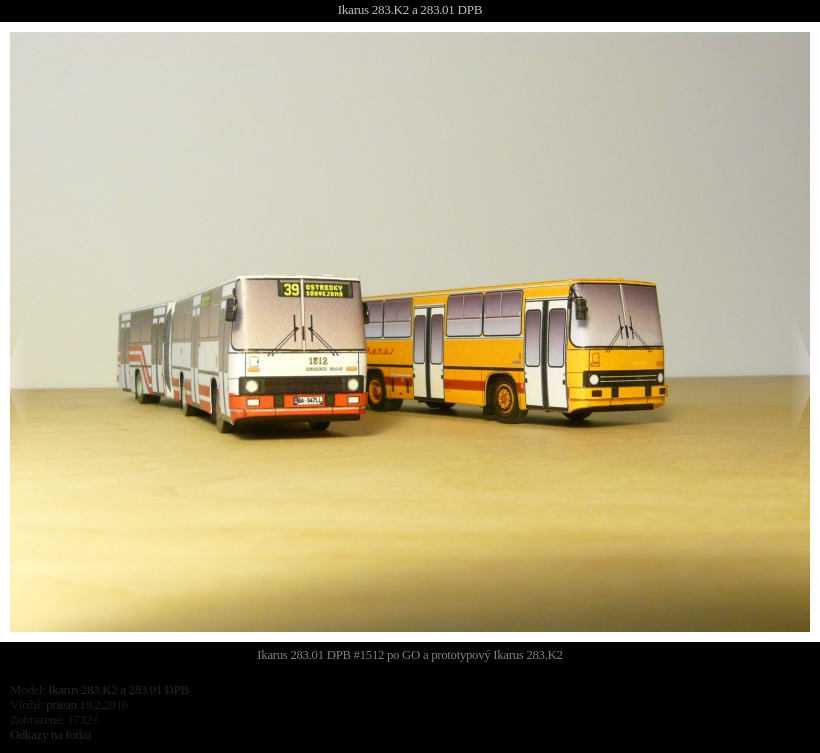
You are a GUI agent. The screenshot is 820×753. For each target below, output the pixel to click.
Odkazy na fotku (50, 735)
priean (61, 705)
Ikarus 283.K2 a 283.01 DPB (410, 9)
